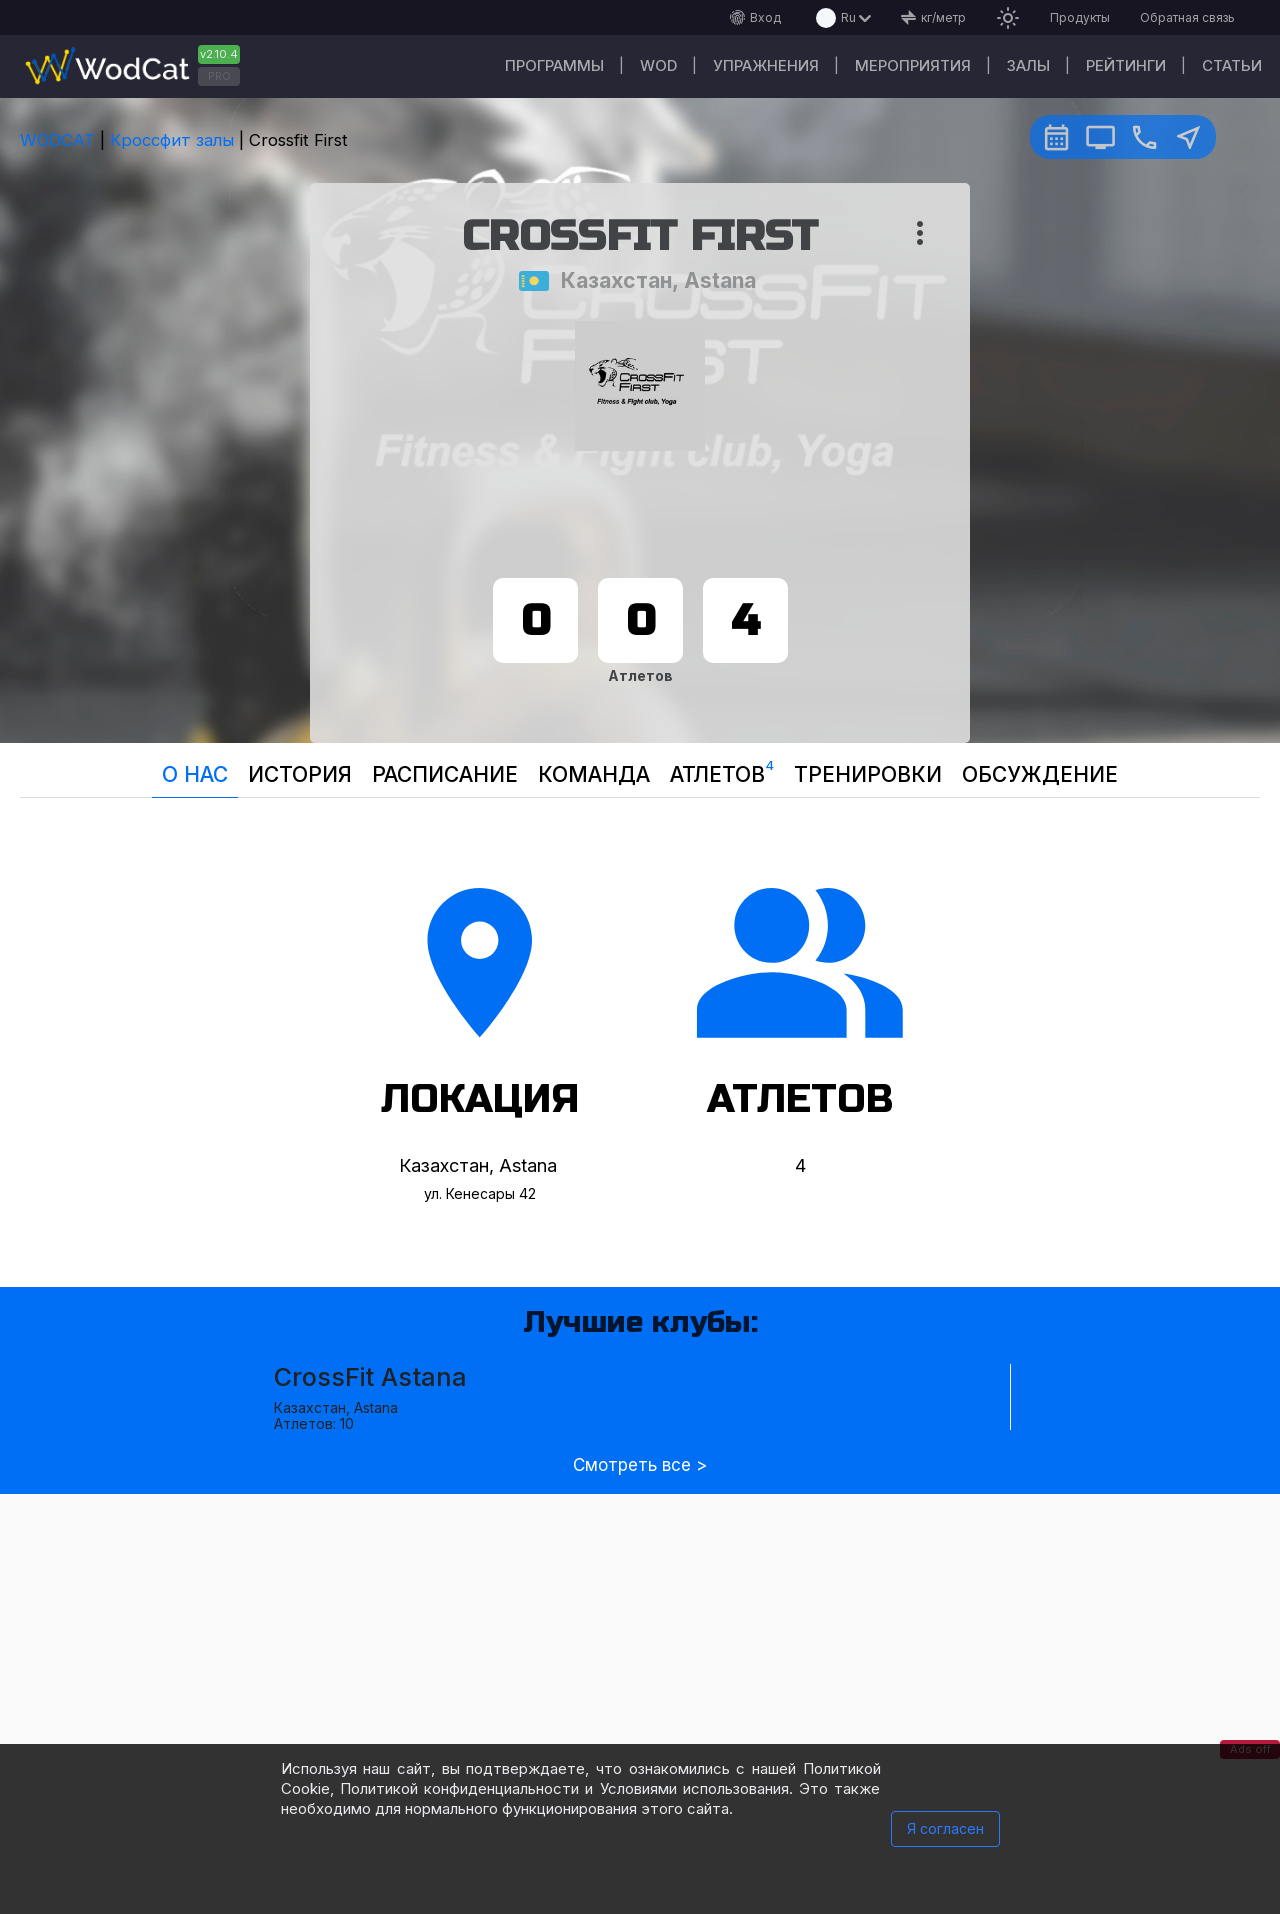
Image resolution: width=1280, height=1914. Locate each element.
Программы (554, 65)
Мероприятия (913, 65)
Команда (594, 774)
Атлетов (722, 770)
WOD (658, 65)
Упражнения (766, 65)
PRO (219, 76)
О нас (195, 774)
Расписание (445, 774)
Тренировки (868, 774)
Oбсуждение (1040, 774)
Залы (1028, 65)
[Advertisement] (640, 1634)
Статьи (1232, 65)
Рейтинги (1126, 65)
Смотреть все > (640, 1465)
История (300, 774)
